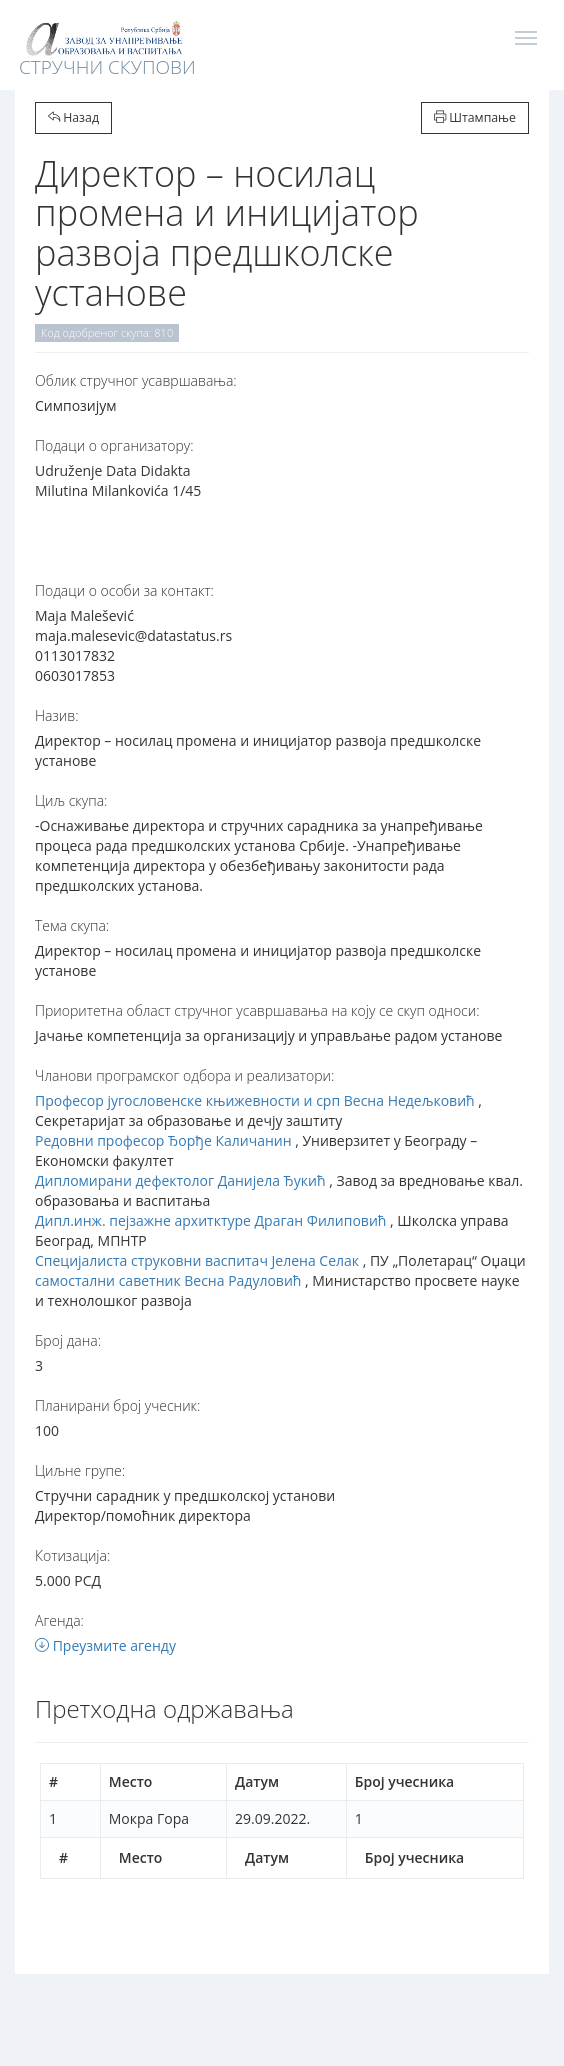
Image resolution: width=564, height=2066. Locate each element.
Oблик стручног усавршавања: (136, 380)
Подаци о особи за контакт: (124, 590)
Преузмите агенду (105, 1645)
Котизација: (72, 1555)
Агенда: (59, 1620)
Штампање (475, 117)
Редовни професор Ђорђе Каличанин (163, 1140)
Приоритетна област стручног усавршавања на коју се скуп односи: (257, 1010)
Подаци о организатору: (114, 445)
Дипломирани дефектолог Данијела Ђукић (180, 1180)
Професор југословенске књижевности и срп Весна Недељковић (255, 1100)
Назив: (56, 715)
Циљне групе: (80, 1470)
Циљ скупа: (71, 800)
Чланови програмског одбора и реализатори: (184, 1075)
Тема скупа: (72, 925)
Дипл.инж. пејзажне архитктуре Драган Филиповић (210, 1220)
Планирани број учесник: (117, 1405)
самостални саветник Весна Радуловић (168, 1280)
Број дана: (68, 1340)
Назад (73, 117)
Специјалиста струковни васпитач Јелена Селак (197, 1260)
